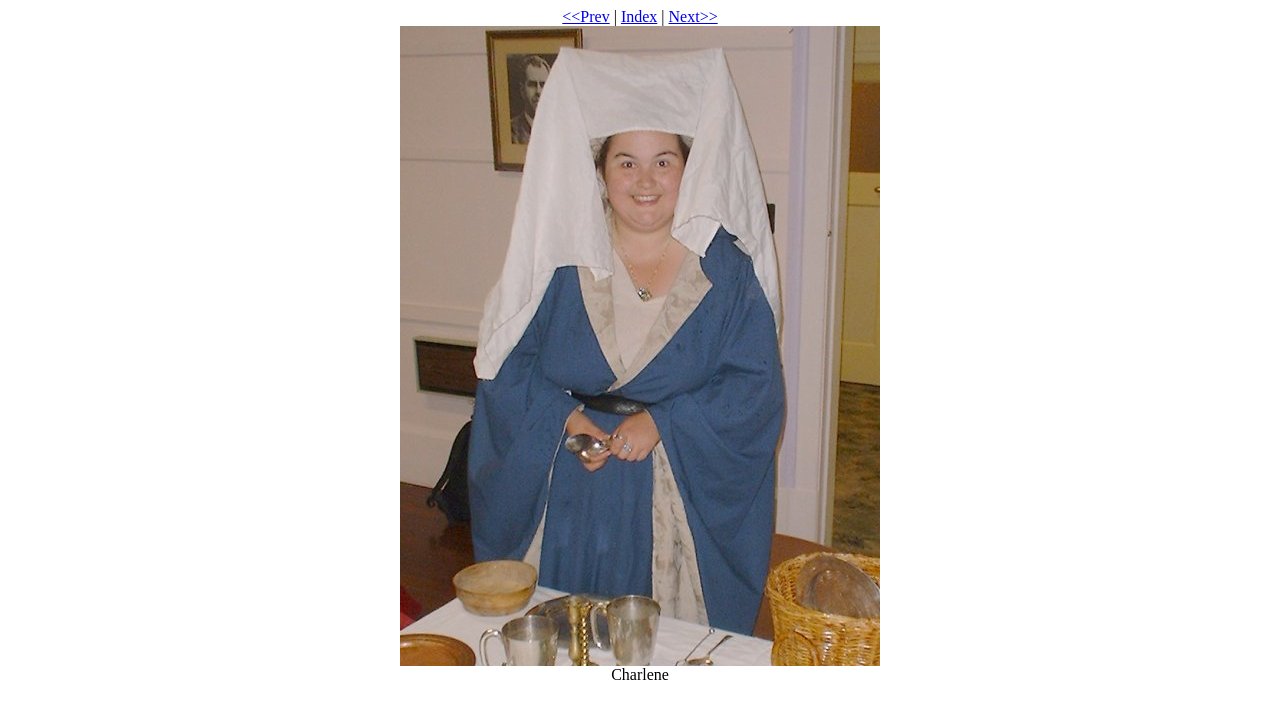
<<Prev (585, 16)
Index (639, 16)
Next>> (693, 16)
